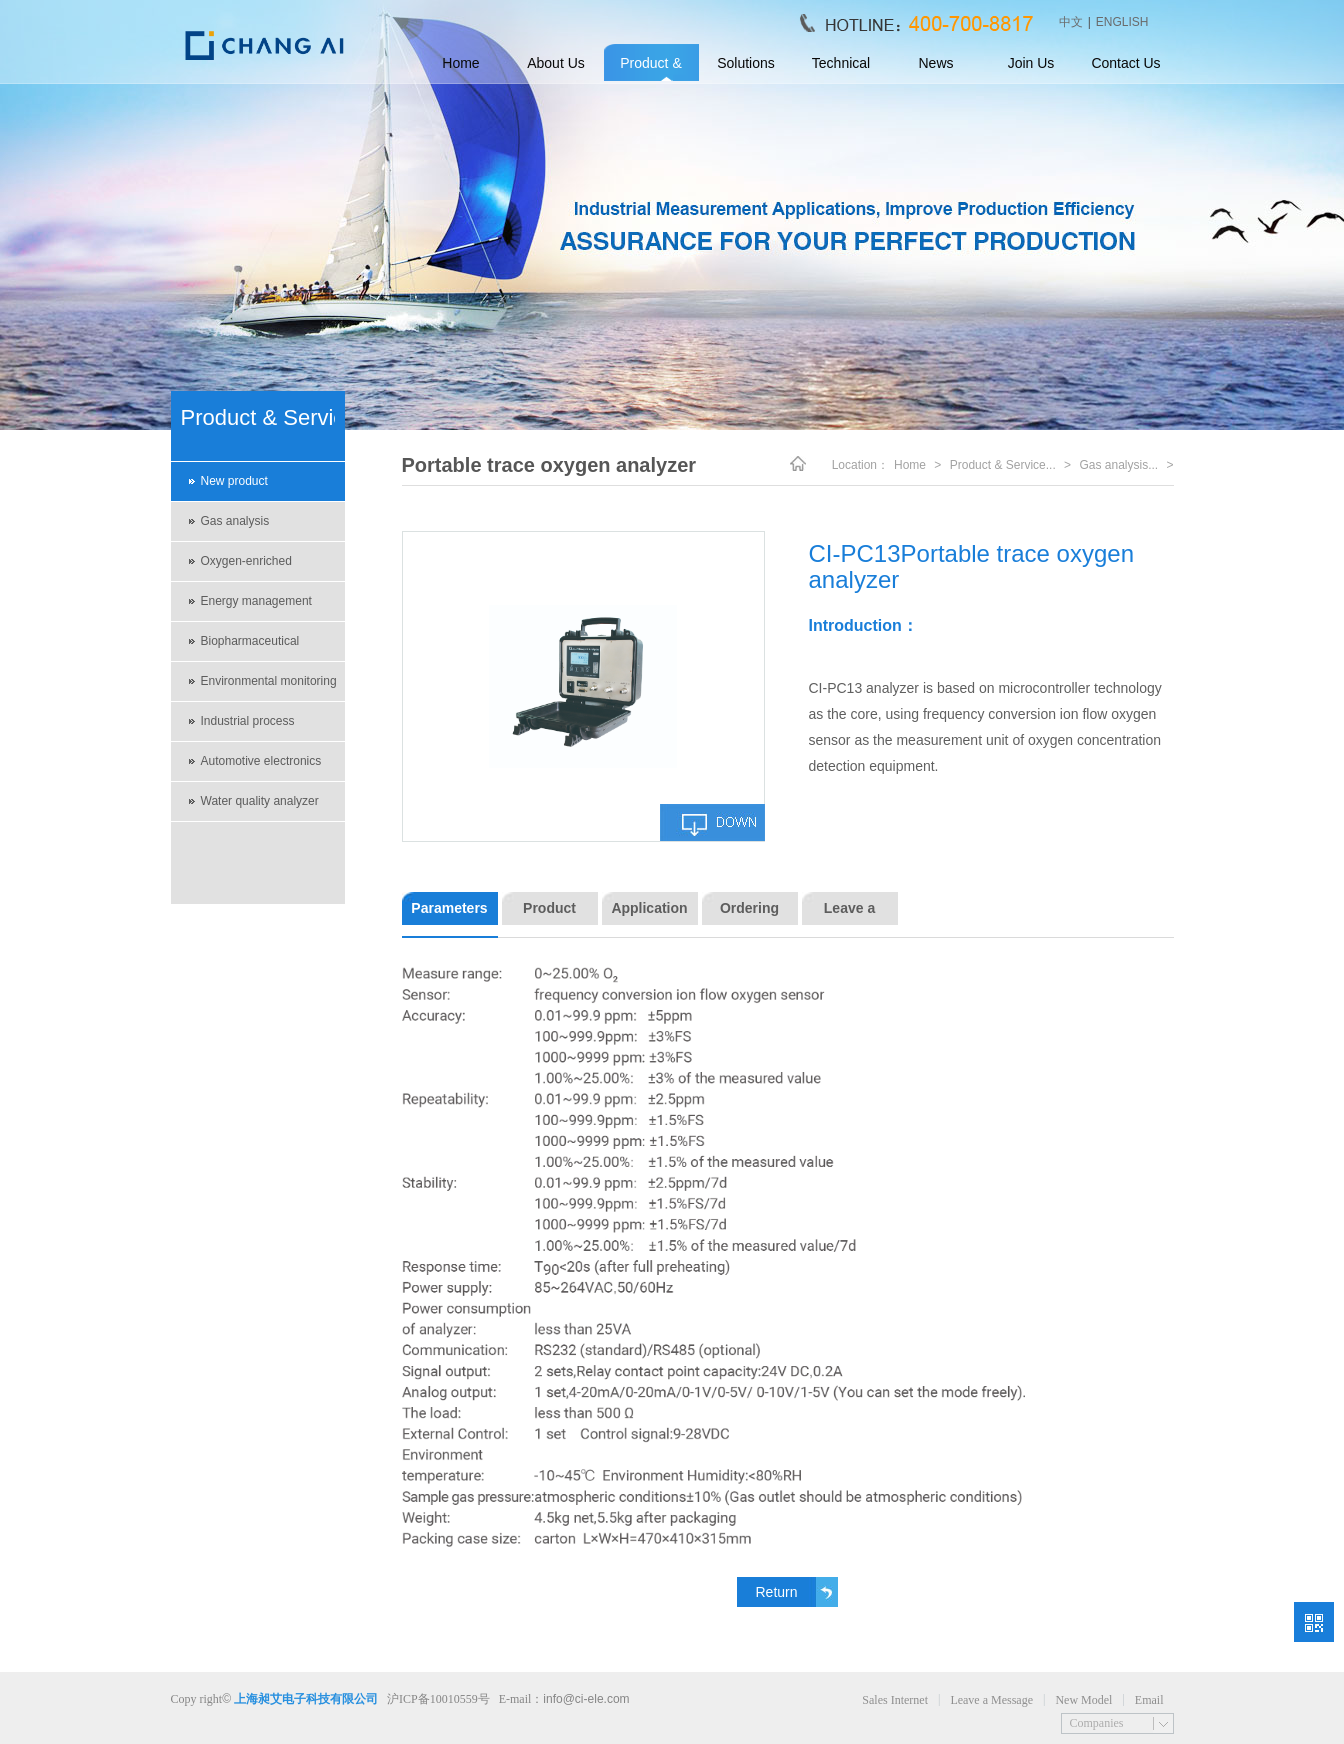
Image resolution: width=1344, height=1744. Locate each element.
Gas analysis (235, 521)
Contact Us (1125, 63)
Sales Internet (895, 1700)
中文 (1071, 22)
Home (460, 63)
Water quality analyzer (260, 801)
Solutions (746, 63)
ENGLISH (1122, 22)
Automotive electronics (261, 761)
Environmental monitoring (269, 681)
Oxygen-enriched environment (246, 568)
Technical (841, 63)
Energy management (256, 601)
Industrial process (248, 721)
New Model (1083, 1700)
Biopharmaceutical (250, 641)
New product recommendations (248, 488)
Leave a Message (991, 1700)
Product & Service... (1003, 465)
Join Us (1031, 63)
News (935, 63)
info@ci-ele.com (586, 1699)
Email (1149, 1700)
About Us (556, 63)
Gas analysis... (1118, 465)
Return (776, 1592)
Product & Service (650, 69)
